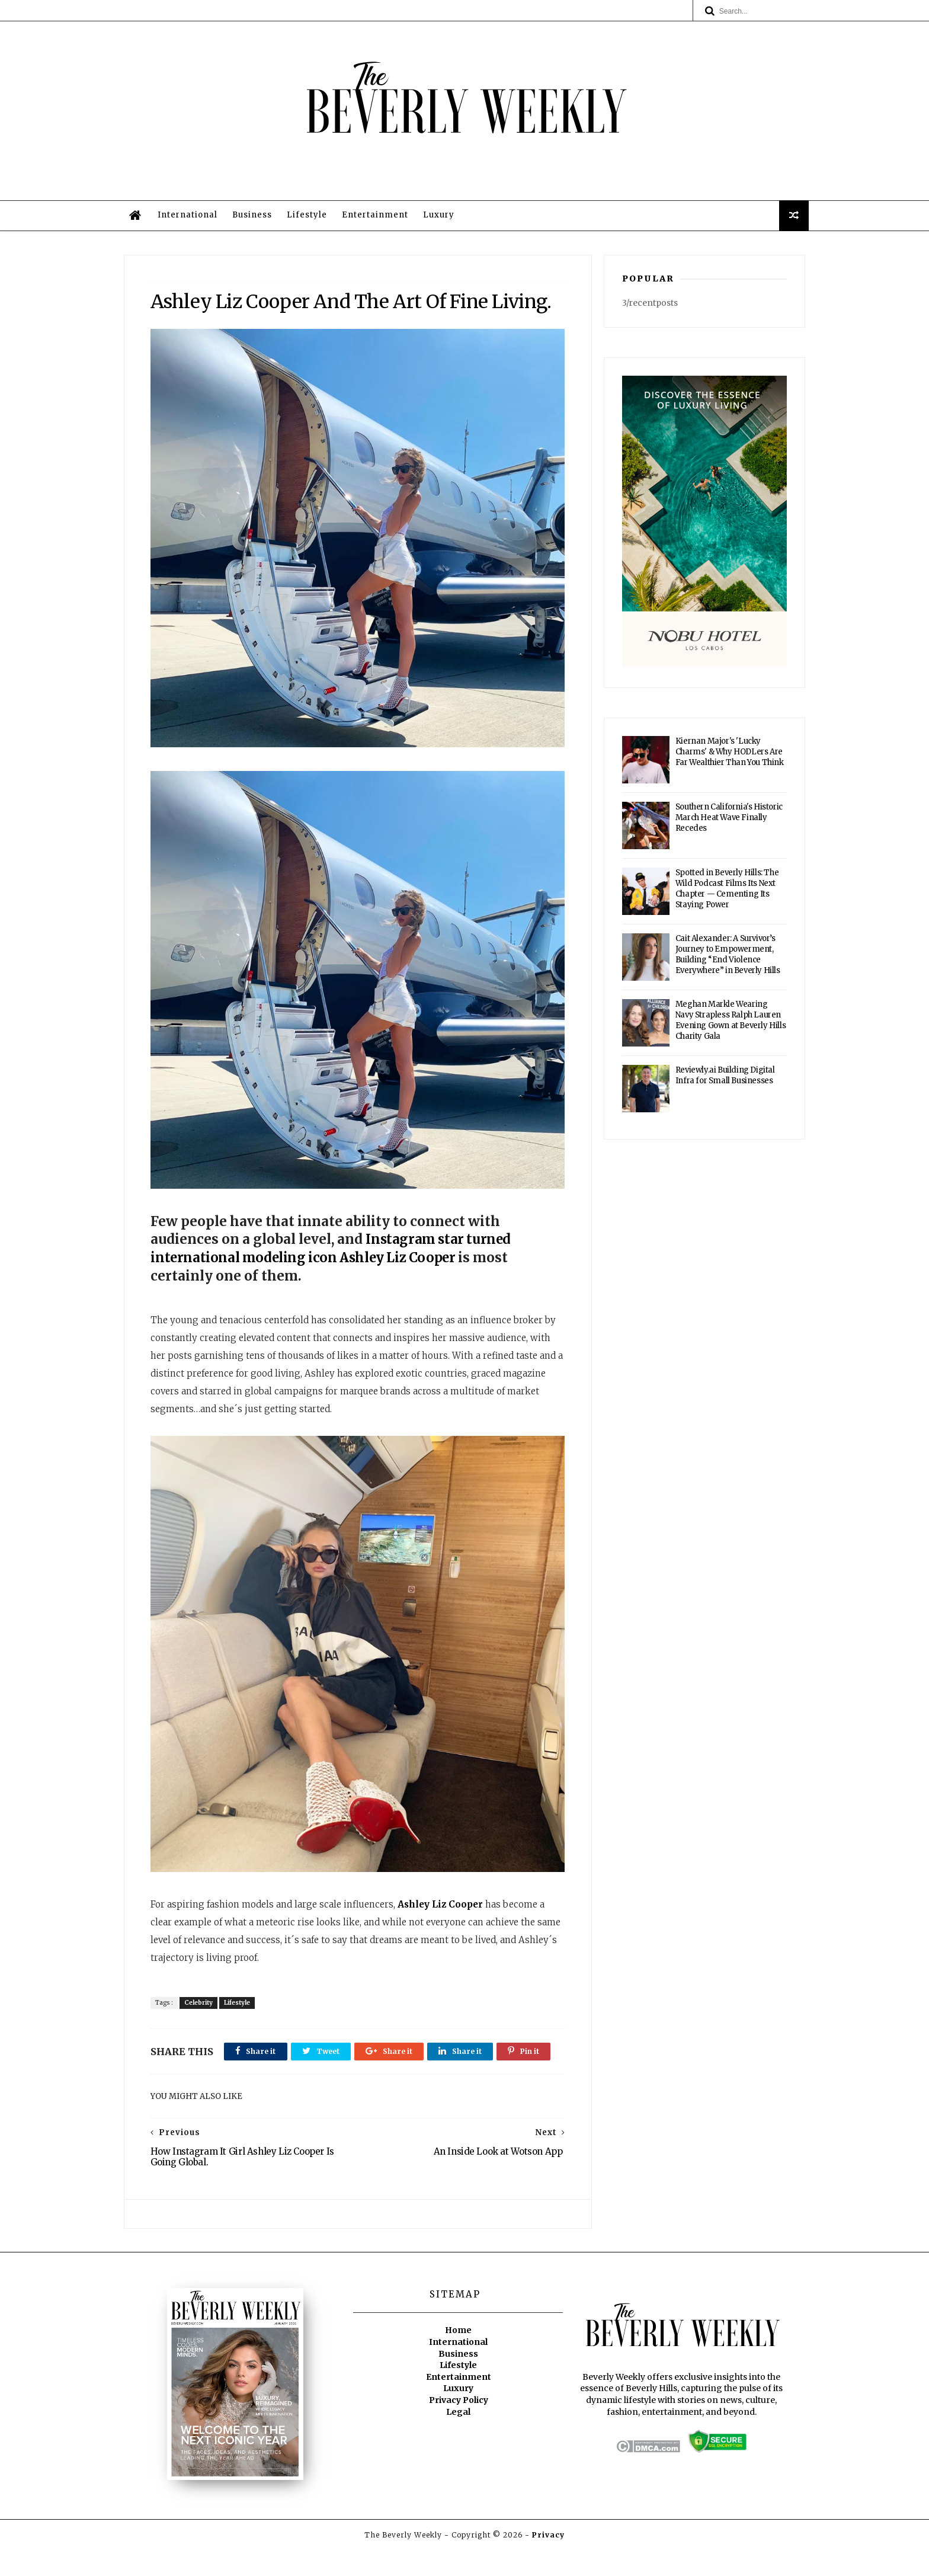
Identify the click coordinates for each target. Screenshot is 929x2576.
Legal (458, 2438)
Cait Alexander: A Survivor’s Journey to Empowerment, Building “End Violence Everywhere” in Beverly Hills (727, 958)
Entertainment (378, 218)
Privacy (548, 2561)
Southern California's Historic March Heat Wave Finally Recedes (729, 821)
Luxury (442, 218)
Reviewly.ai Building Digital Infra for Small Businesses (725, 1079)
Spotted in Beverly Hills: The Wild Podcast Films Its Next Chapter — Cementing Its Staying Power (727, 893)
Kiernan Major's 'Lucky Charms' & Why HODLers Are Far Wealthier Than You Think (729, 756)
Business (256, 218)
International (191, 218)
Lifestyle (310, 218)
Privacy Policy (458, 2426)
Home (458, 2356)
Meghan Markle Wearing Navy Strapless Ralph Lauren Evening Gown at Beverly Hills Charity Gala (730, 1024)
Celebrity (199, 2000)
